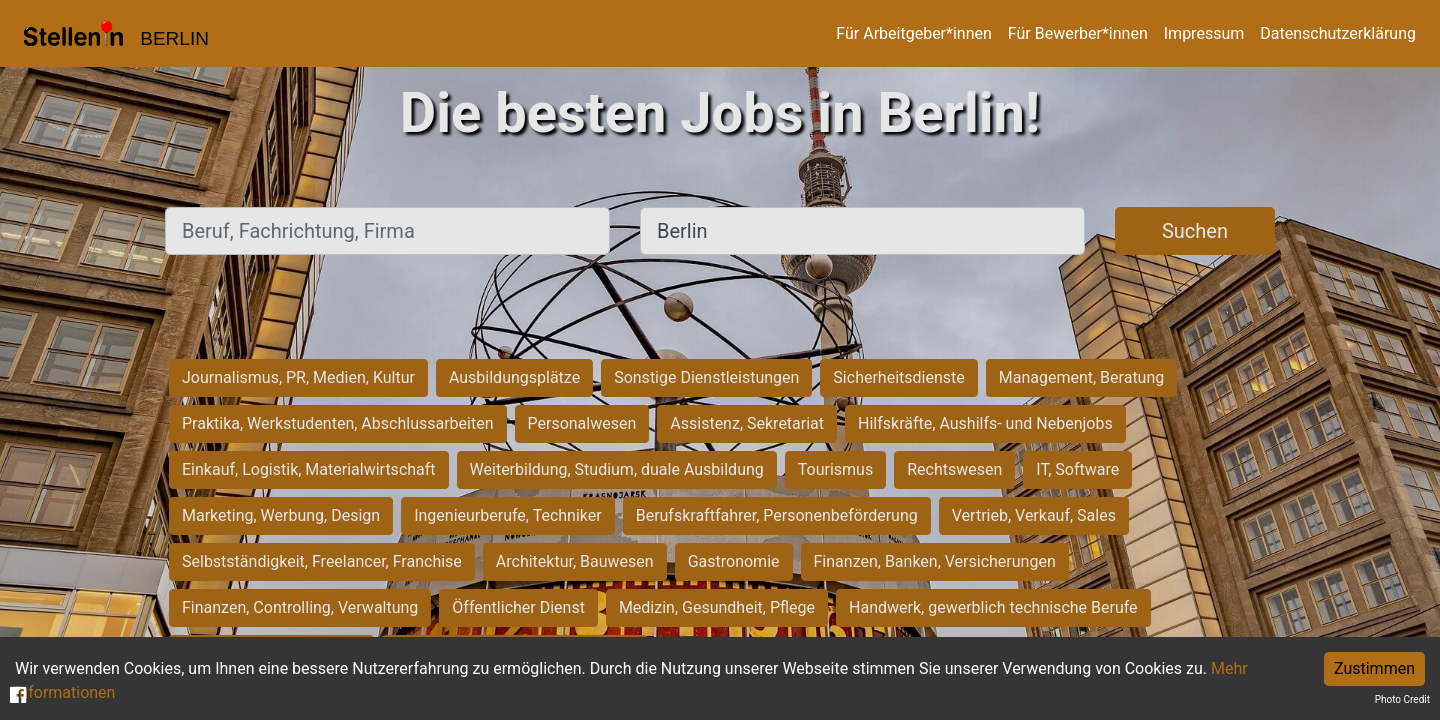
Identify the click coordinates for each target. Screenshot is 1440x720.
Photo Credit (1402, 699)
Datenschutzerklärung (1338, 33)
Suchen (1195, 231)
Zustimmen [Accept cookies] (1374, 668)
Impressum (1204, 33)
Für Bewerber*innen (1078, 33)
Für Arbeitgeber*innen (913, 33)
